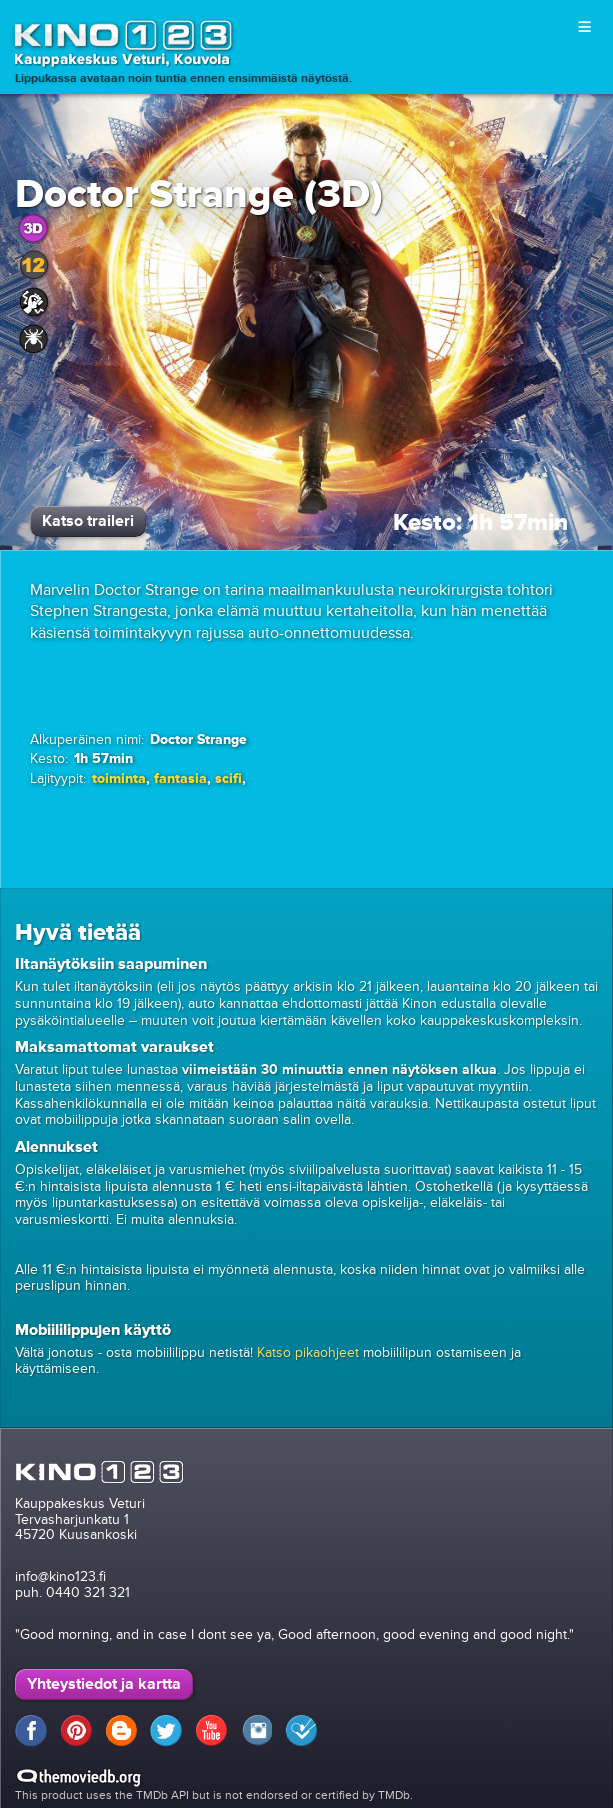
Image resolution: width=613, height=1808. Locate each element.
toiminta (119, 778)
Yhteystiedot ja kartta (104, 1684)
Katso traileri (88, 521)
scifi (228, 778)
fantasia (180, 778)
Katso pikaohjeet (308, 1352)
